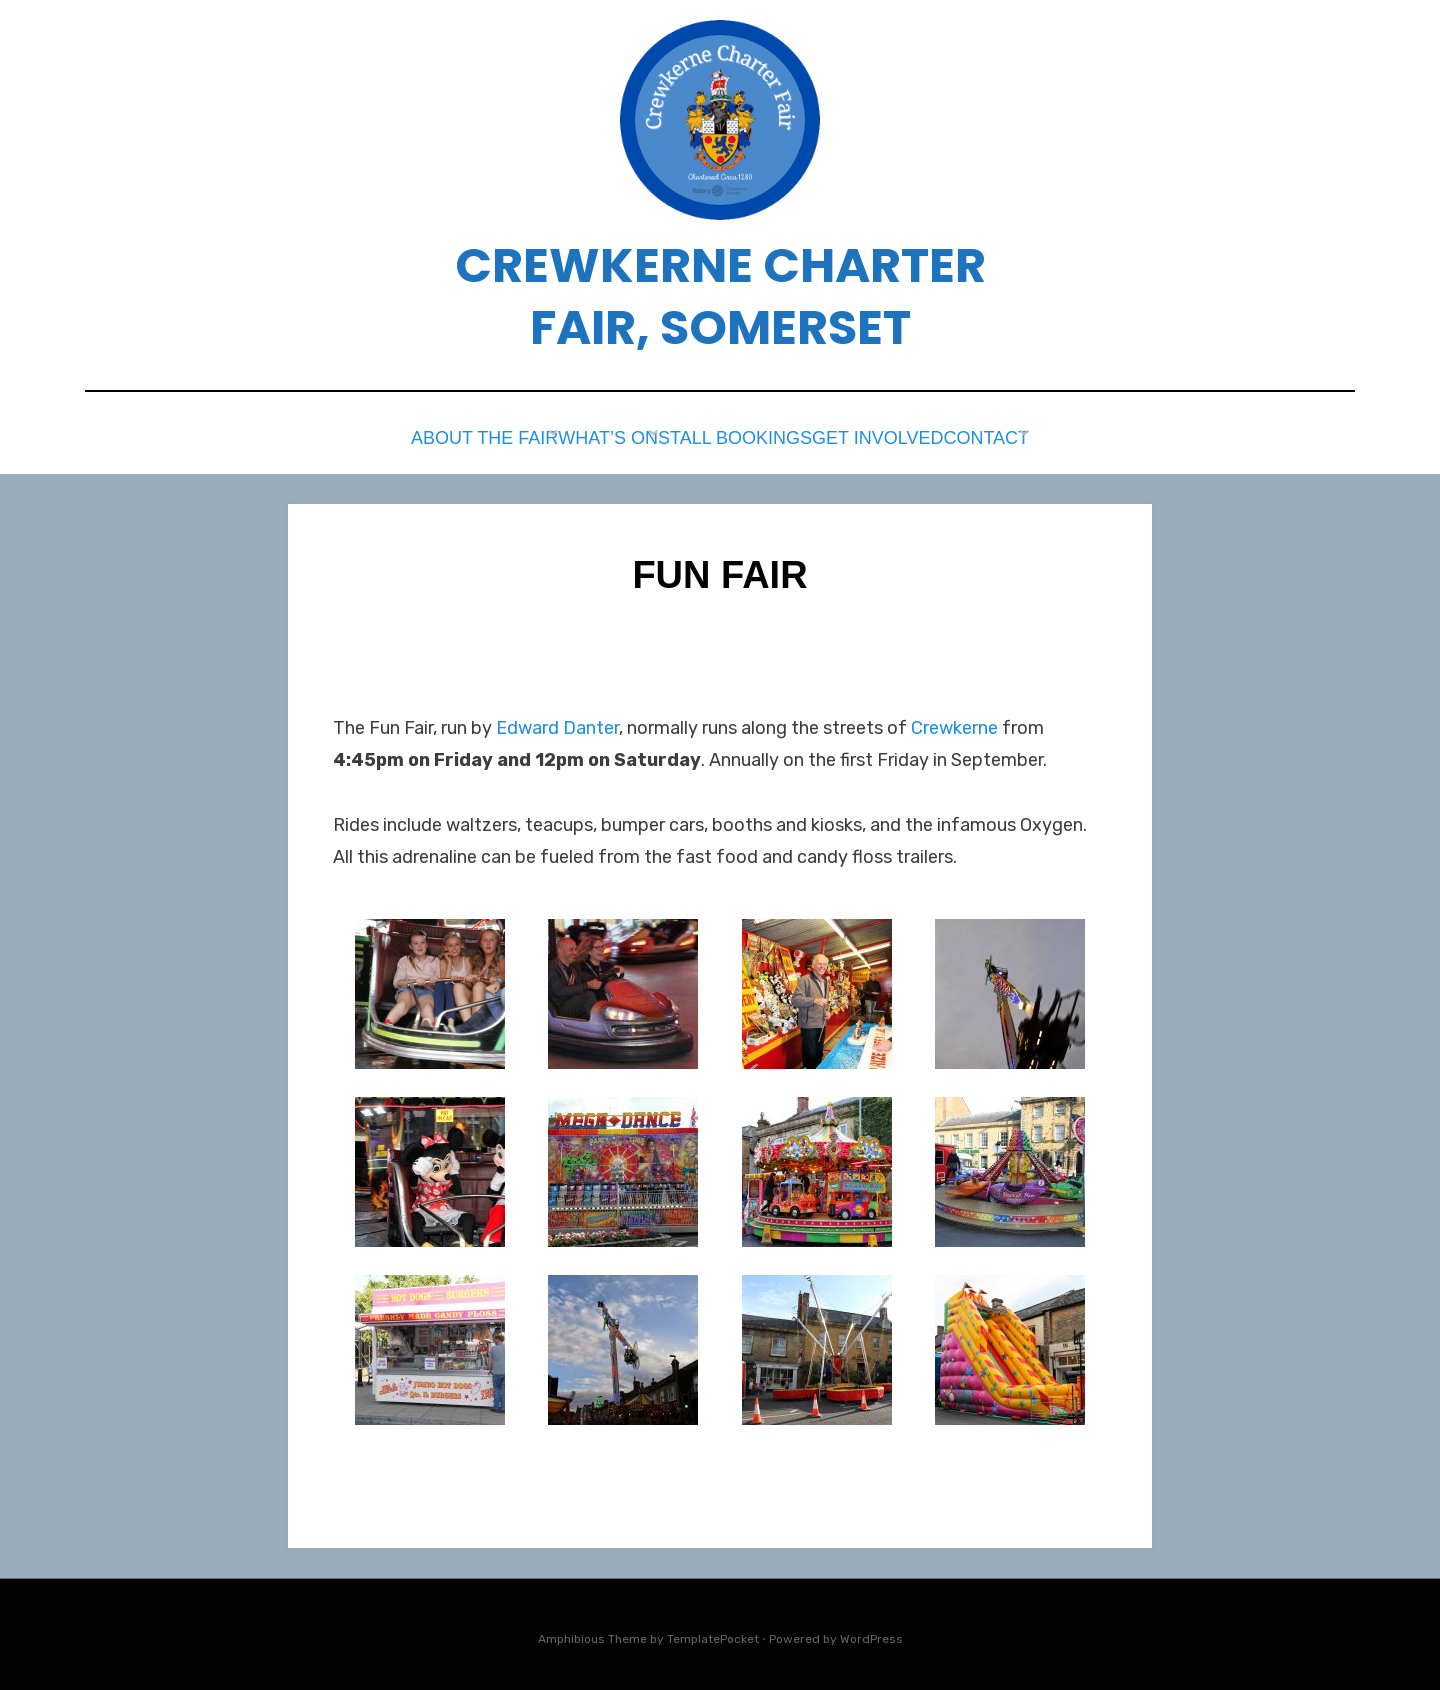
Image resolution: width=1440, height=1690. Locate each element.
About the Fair (444, 435)
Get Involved (889, 435)
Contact (1018, 435)
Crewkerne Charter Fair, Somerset (720, 296)
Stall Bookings (731, 435)
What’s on (585, 435)
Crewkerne (954, 722)
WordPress (871, 1633)
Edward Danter (557, 722)
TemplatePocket (713, 1633)
